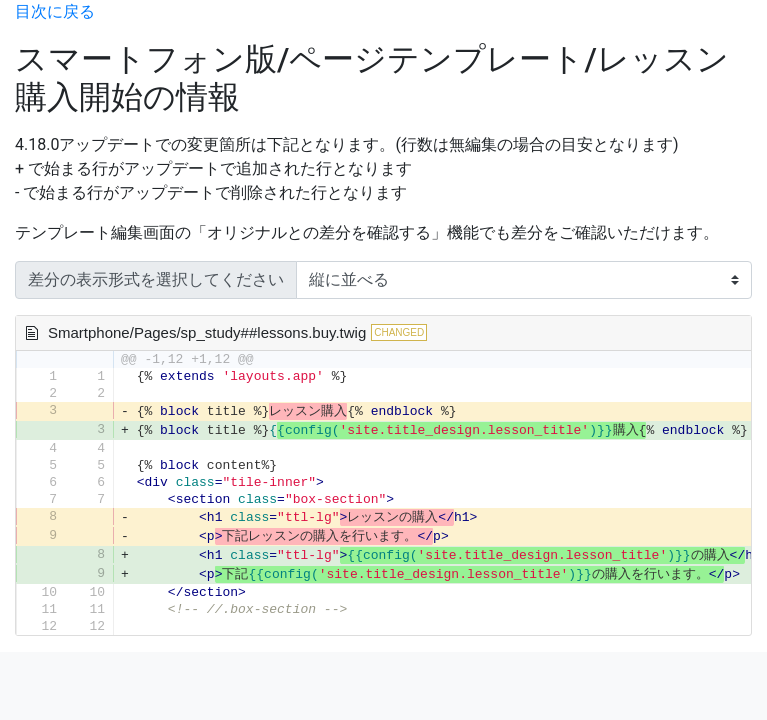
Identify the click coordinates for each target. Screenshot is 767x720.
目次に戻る (55, 11)
